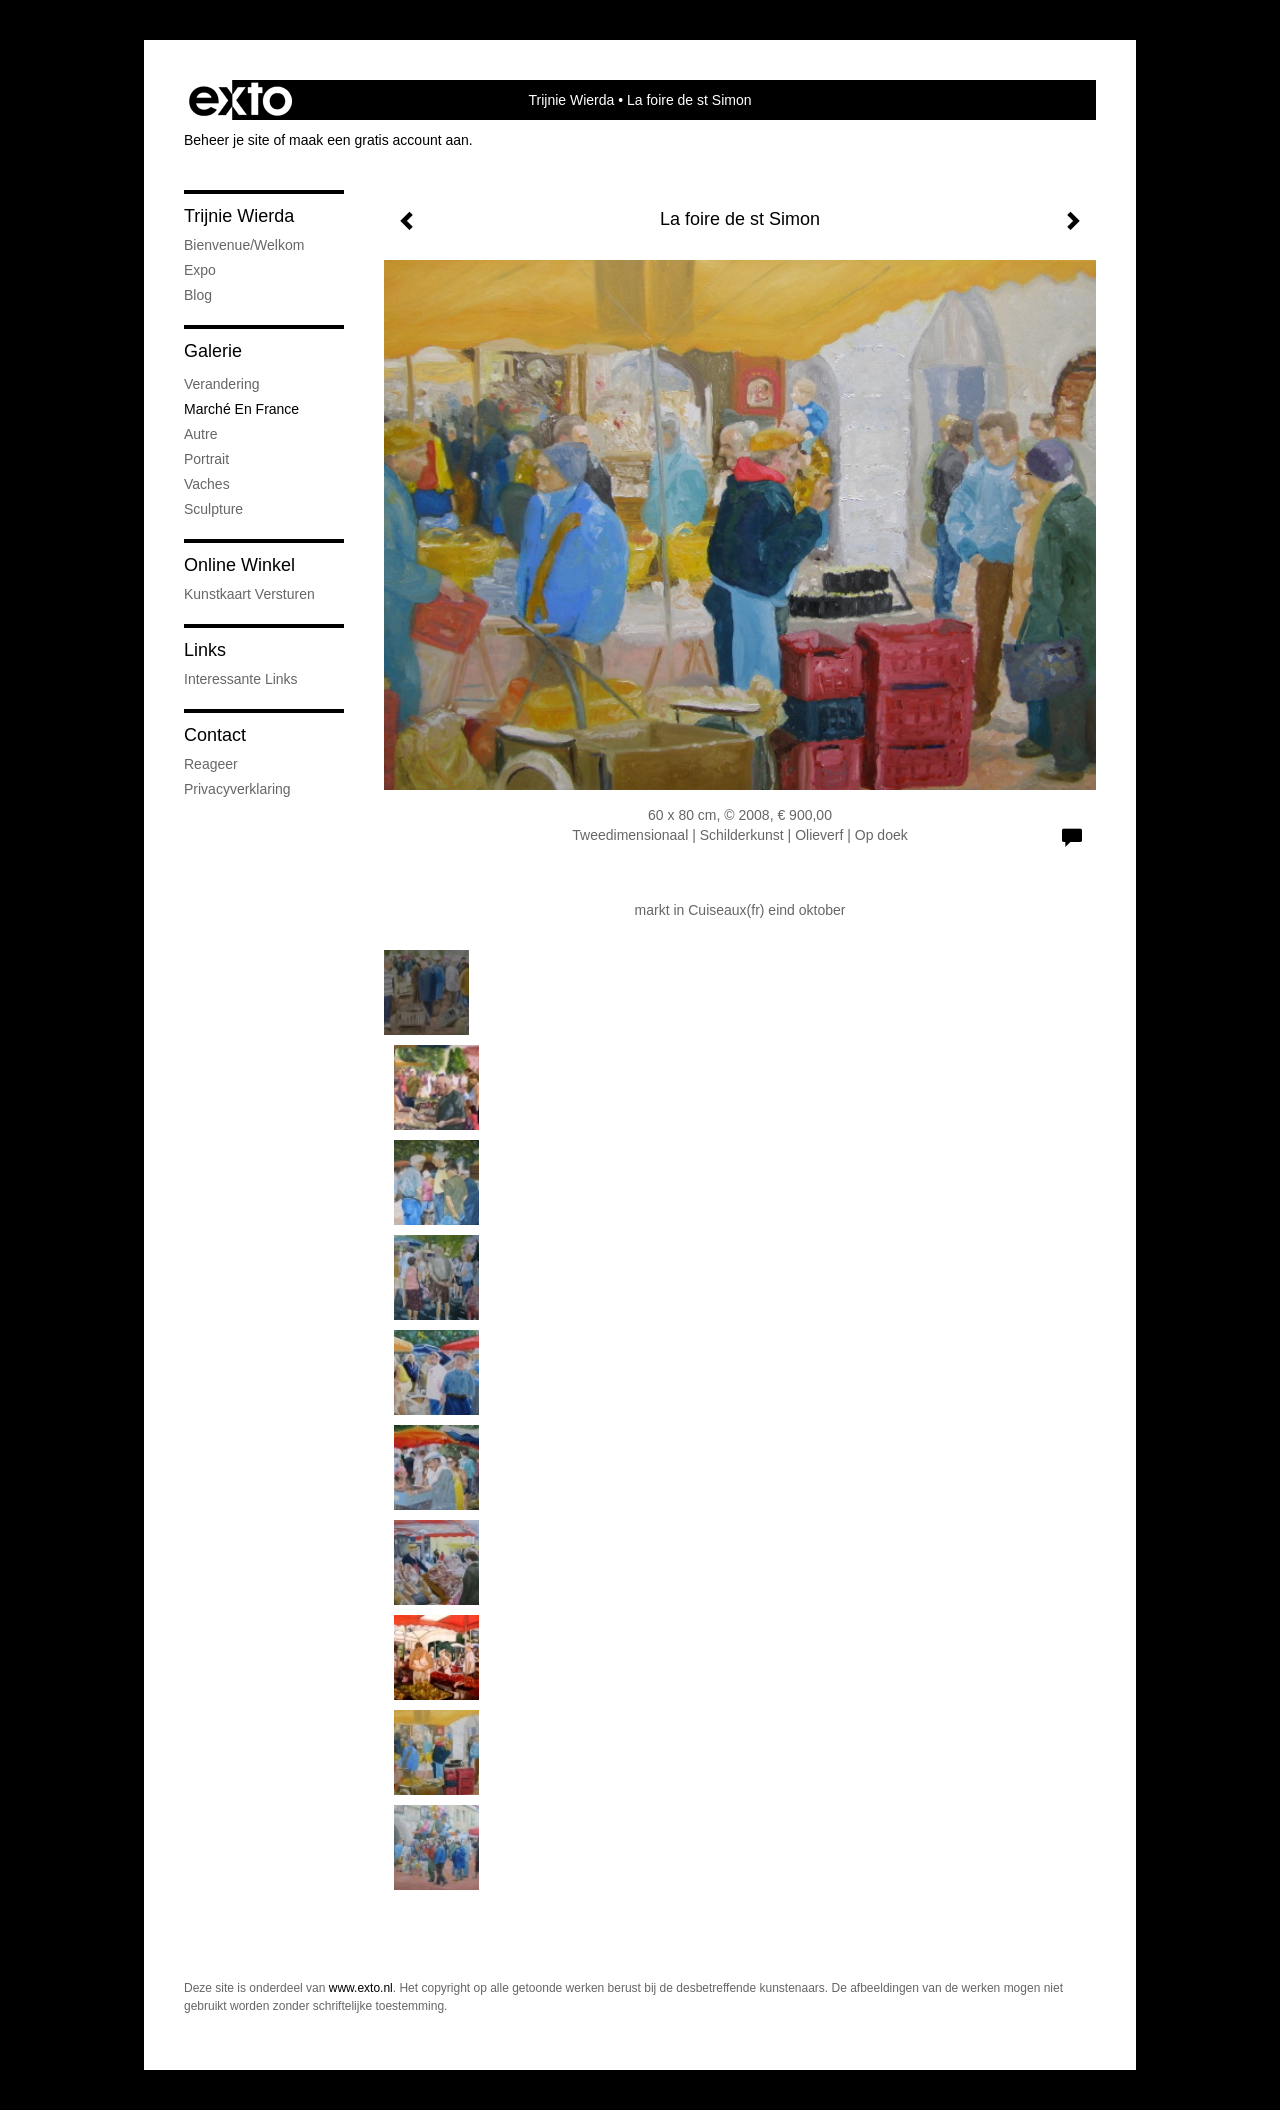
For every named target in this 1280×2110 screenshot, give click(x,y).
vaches (207, 484)
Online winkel (239, 565)
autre (200, 434)
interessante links (241, 679)
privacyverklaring (237, 789)
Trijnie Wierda (571, 100)
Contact (215, 735)
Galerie (213, 351)
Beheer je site (227, 140)
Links (205, 650)
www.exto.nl (361, 1988)
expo (200, 270)
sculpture (213, 509)
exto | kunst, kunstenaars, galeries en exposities (240, 100)
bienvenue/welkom (244, 245)
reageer (211, 764)
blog (198, 295)
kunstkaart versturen (249, 594)
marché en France (241, 409)
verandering (222, 384)
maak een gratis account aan (379, 140)
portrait (206, 459)
